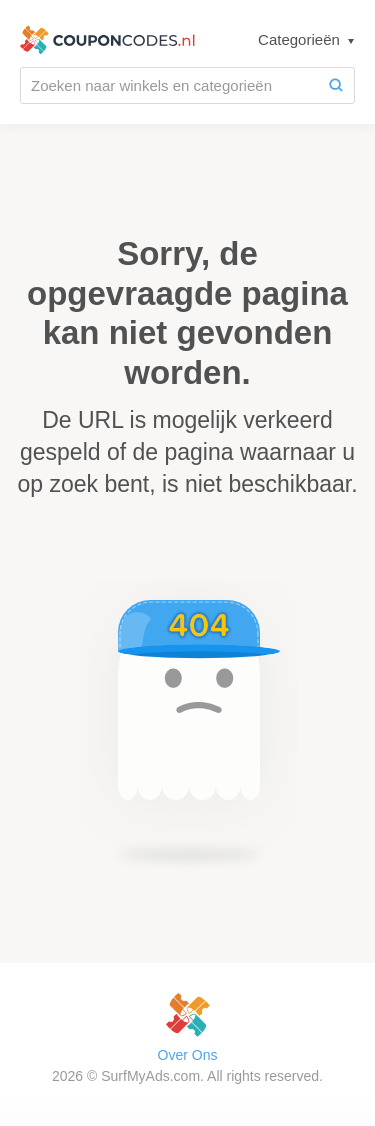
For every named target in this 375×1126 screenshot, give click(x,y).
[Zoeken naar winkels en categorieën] (169, 85)
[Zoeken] (336, 85)
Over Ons (188, 1055)
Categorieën (301, 39)
